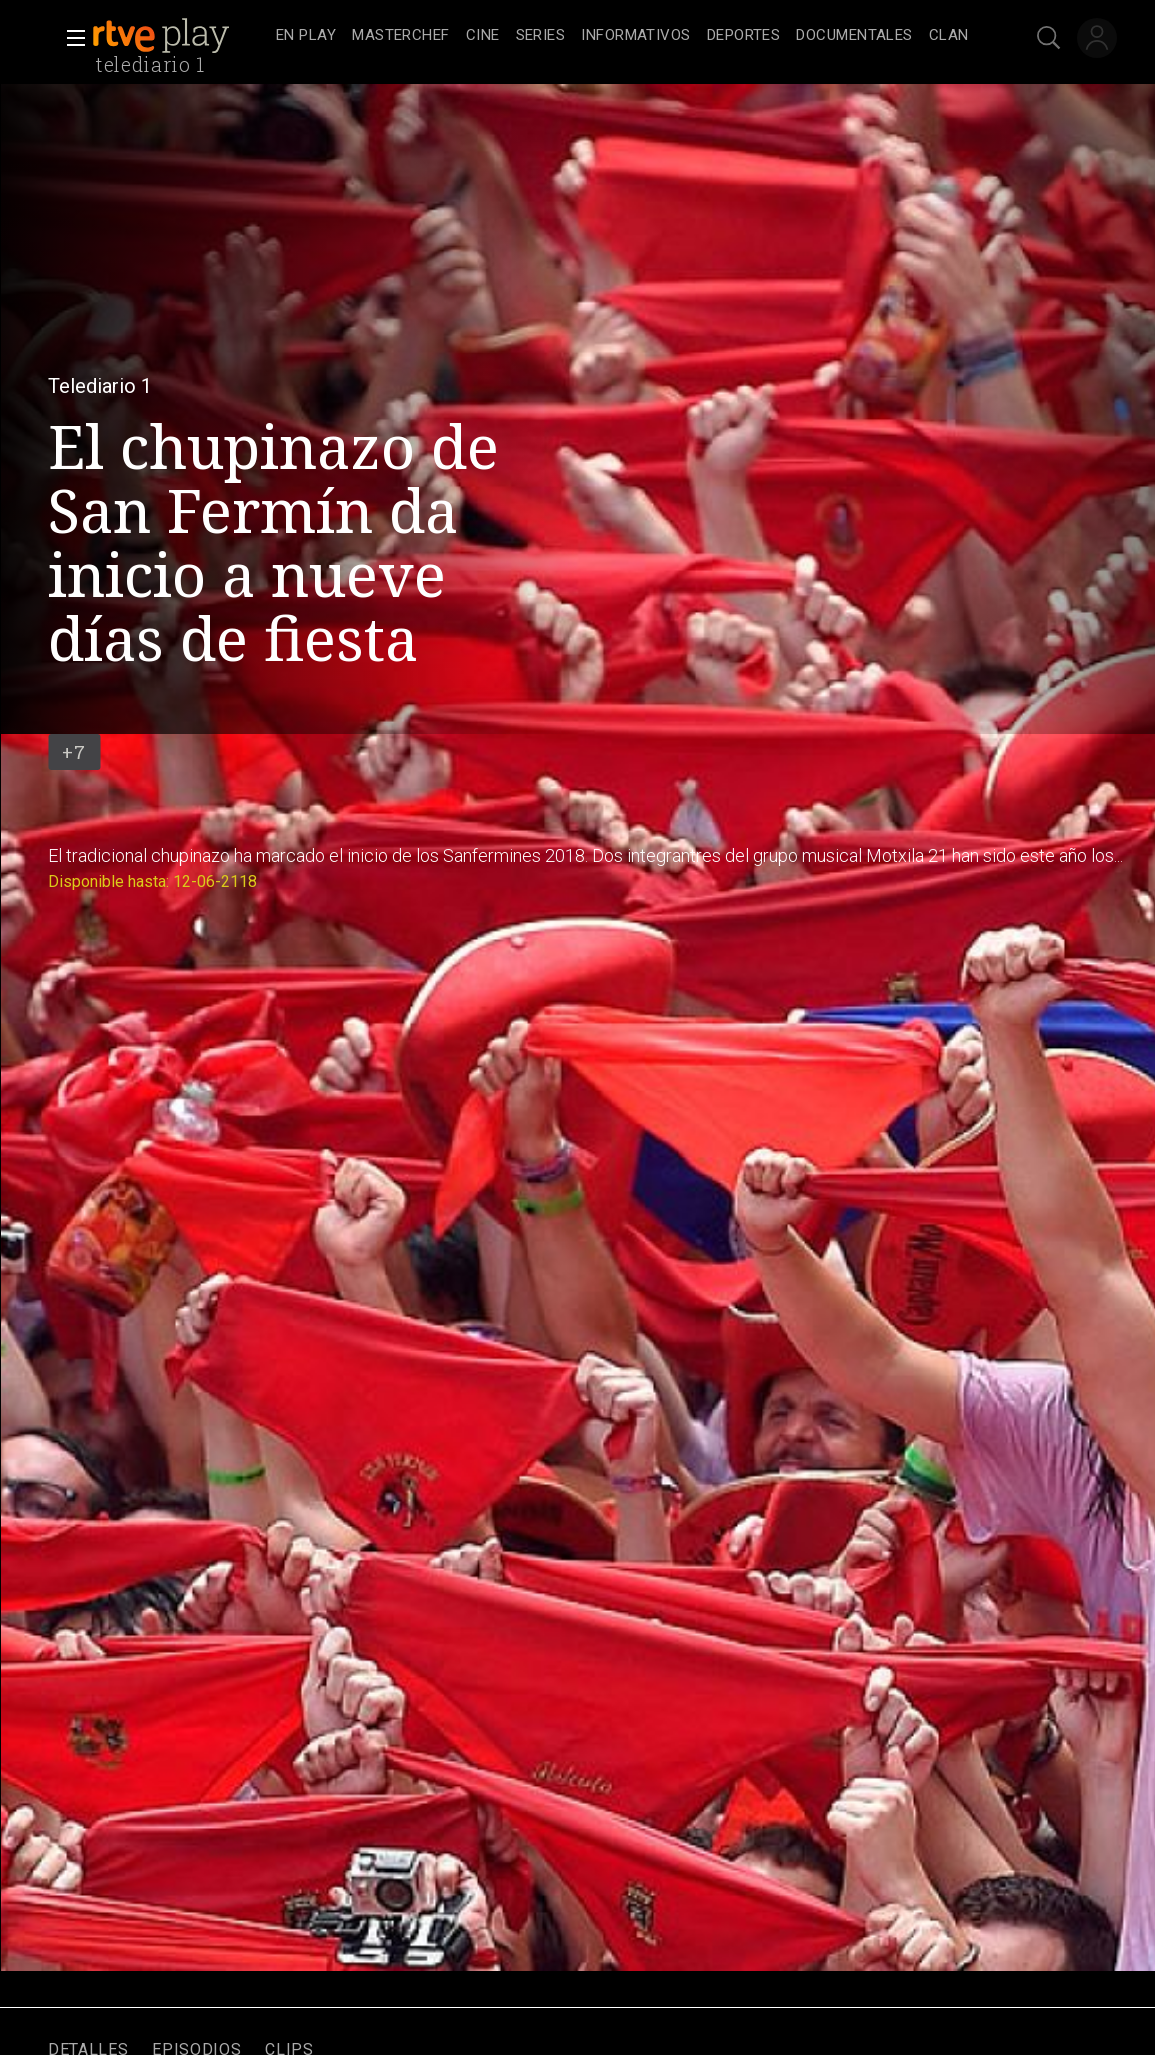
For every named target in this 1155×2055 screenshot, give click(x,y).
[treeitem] (306, 36)
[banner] (180, 36)
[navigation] (622, 36)
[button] (70, 38)
